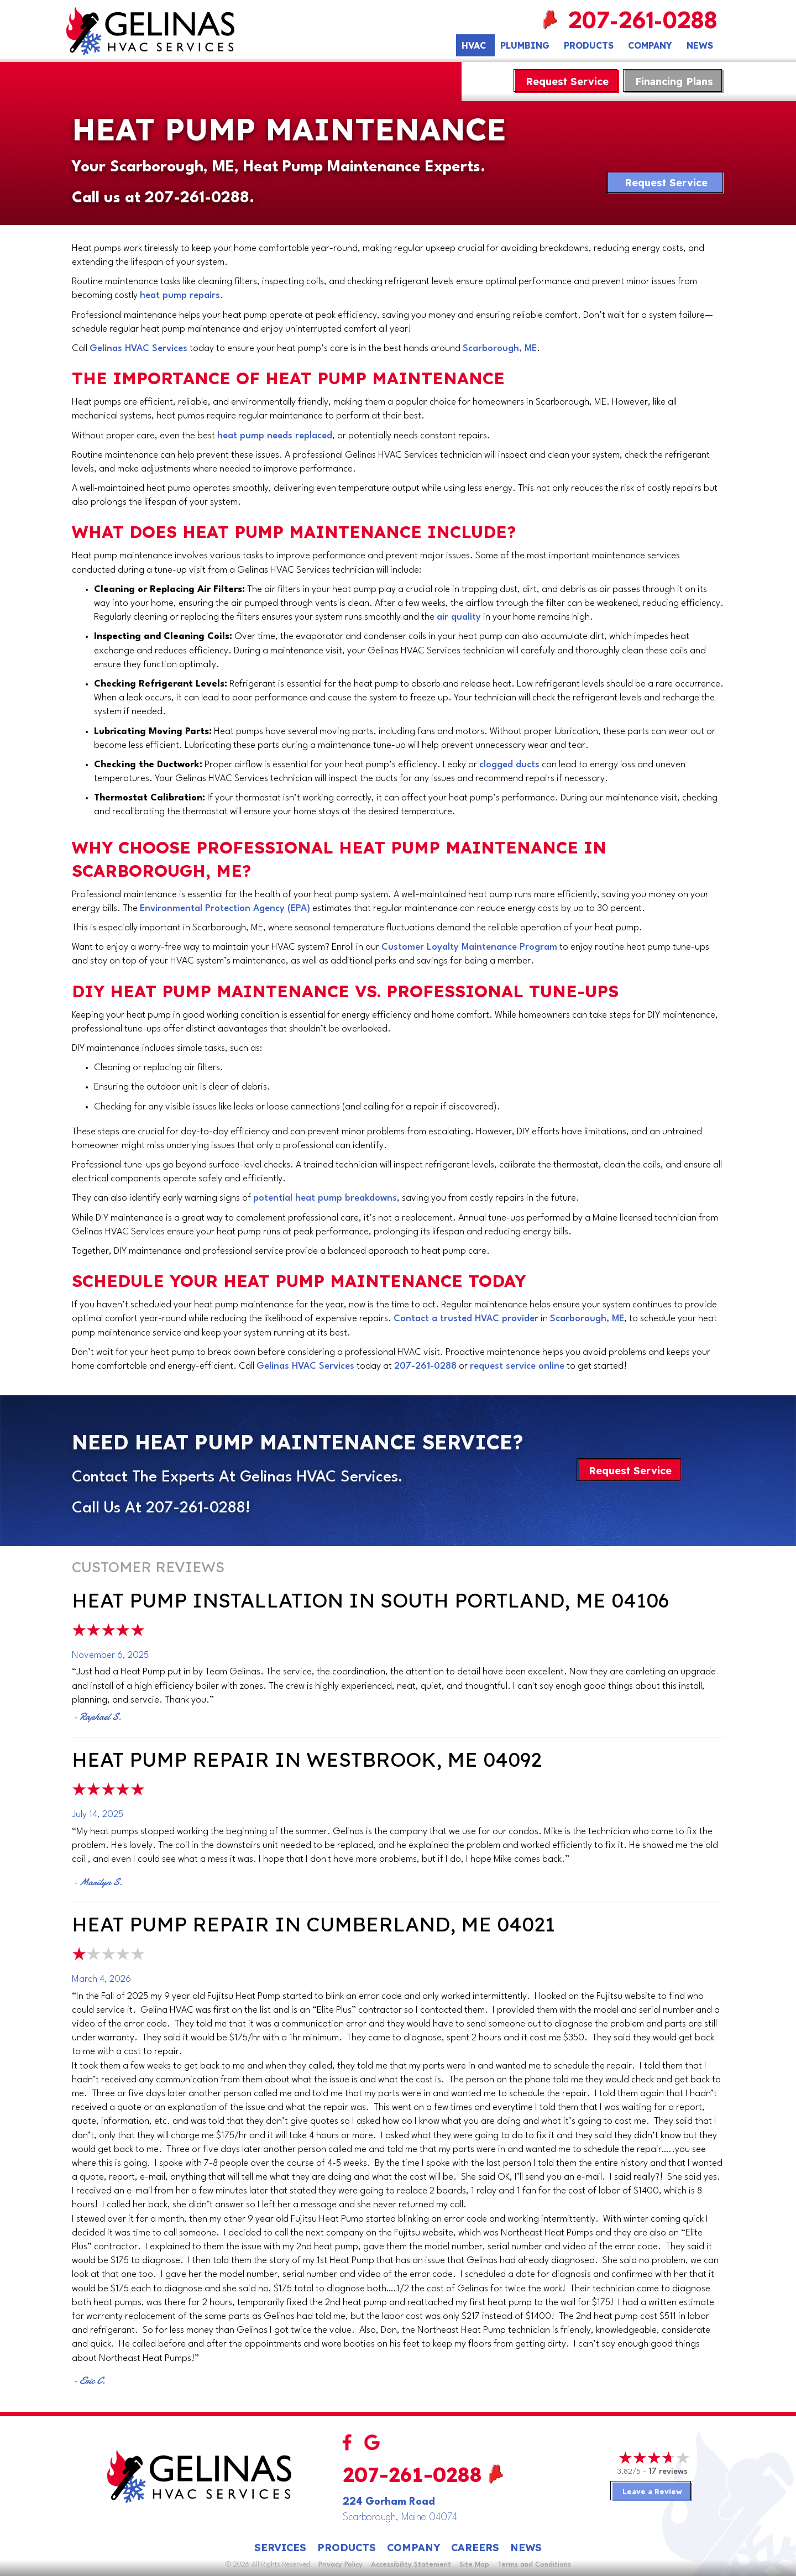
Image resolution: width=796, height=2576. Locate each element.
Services (280, 2548)
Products (589, 45)
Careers (475, 2548)
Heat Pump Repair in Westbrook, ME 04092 (307, 1759)
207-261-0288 (644, 22)
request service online (517, 1366)
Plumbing (524, 45)
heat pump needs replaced (274, 436)
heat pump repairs (180, 295)
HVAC (474, 45)
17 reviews (668, 2472)
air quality (459, 617)
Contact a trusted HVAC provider (466, 1318)
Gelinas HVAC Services (138, 348)
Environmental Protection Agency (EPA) (225, 908)
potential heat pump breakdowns (325, 1198)
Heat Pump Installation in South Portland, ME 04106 (370, 1600)
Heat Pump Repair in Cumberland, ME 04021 (313, 1924)
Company (650, 45)
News (700, 45)
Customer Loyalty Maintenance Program (469, 947)
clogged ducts (509, 764)
